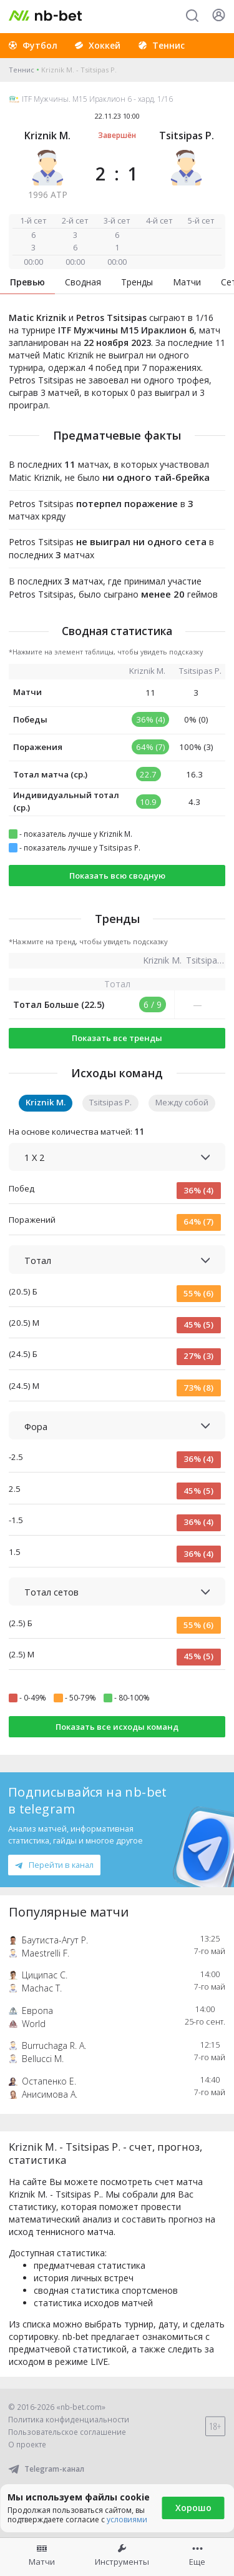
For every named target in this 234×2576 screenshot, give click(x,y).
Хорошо (193, 2508)
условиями (127, 2519)
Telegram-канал (46, 2469)
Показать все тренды (117, 1038)
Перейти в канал (54, 1864)
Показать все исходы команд (117, 1726)
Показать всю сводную (117, 875)
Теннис (21, 69)
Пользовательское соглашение (67, 2432)
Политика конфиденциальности (68, 2419)
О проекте (27, 2444)
